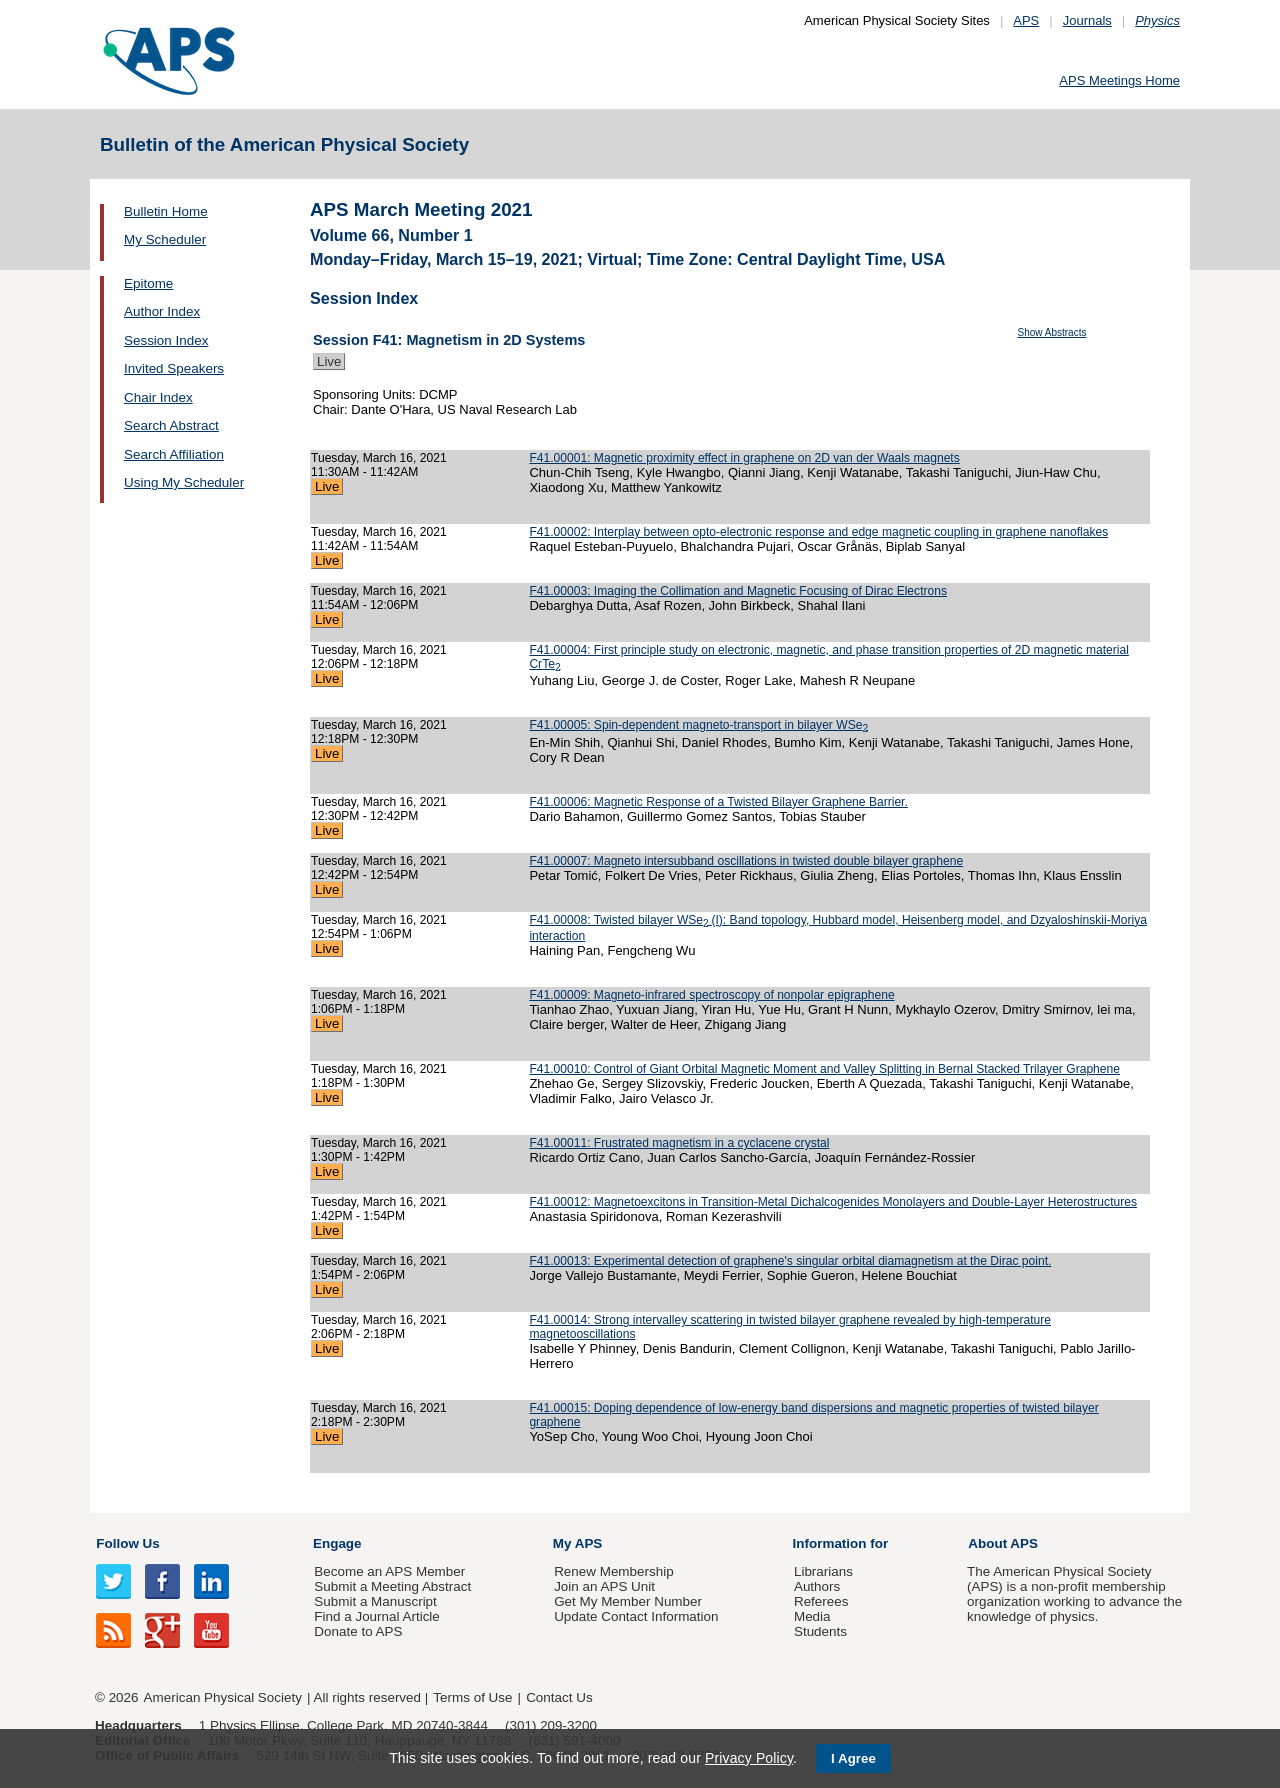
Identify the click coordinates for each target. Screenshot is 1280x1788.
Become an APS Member (389, 1571)
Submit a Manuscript (375, 1601)
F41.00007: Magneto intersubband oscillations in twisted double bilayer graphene (746, 861)
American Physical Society (223, 1697)
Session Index (166, 340)
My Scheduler (165, 239)
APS (1026, 20)
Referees (821, 1601)
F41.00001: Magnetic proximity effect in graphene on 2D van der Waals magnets (744, 458)
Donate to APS (358, 1631)
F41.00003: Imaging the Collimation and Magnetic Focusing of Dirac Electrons (738, 591)
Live (329, 361)
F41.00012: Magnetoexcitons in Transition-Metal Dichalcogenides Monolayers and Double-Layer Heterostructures (833, 1202)
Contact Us (559, 1697)
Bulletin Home (166, 211)
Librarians (823, 1571)
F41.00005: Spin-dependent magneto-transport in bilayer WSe (698, 725)
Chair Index (158, 397)
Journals (1087, 20)
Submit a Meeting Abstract (392, 1586)
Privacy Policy (749, 1758)
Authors (817, 1586)
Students (820, 1631)
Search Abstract (171, 425)
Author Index (162, 311)
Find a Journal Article (376, 1616)
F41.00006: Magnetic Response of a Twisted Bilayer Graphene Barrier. (718, 802)
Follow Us (127, 1543)
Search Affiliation (174, 454)
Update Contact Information (636, 1616)
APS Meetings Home (1119, 80)
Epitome (148, 283)
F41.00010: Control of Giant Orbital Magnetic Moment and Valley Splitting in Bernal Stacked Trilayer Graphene (824, 1069)
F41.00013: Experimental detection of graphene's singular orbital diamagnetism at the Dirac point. (790, 1261)
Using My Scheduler (184, 482)
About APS (1003, 1543)
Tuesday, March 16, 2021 (379, 458)
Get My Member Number (628, 1601)
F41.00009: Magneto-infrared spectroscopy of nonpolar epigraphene (711, 995)
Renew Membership (614, 1571)
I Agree (853, 1758)
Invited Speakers (174, 368)
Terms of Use (472, 1697)
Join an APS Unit (604, 1586)
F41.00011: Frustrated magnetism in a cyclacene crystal (679, 1143)
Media (812, 1616)
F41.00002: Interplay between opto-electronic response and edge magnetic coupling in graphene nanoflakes (818, 532)
